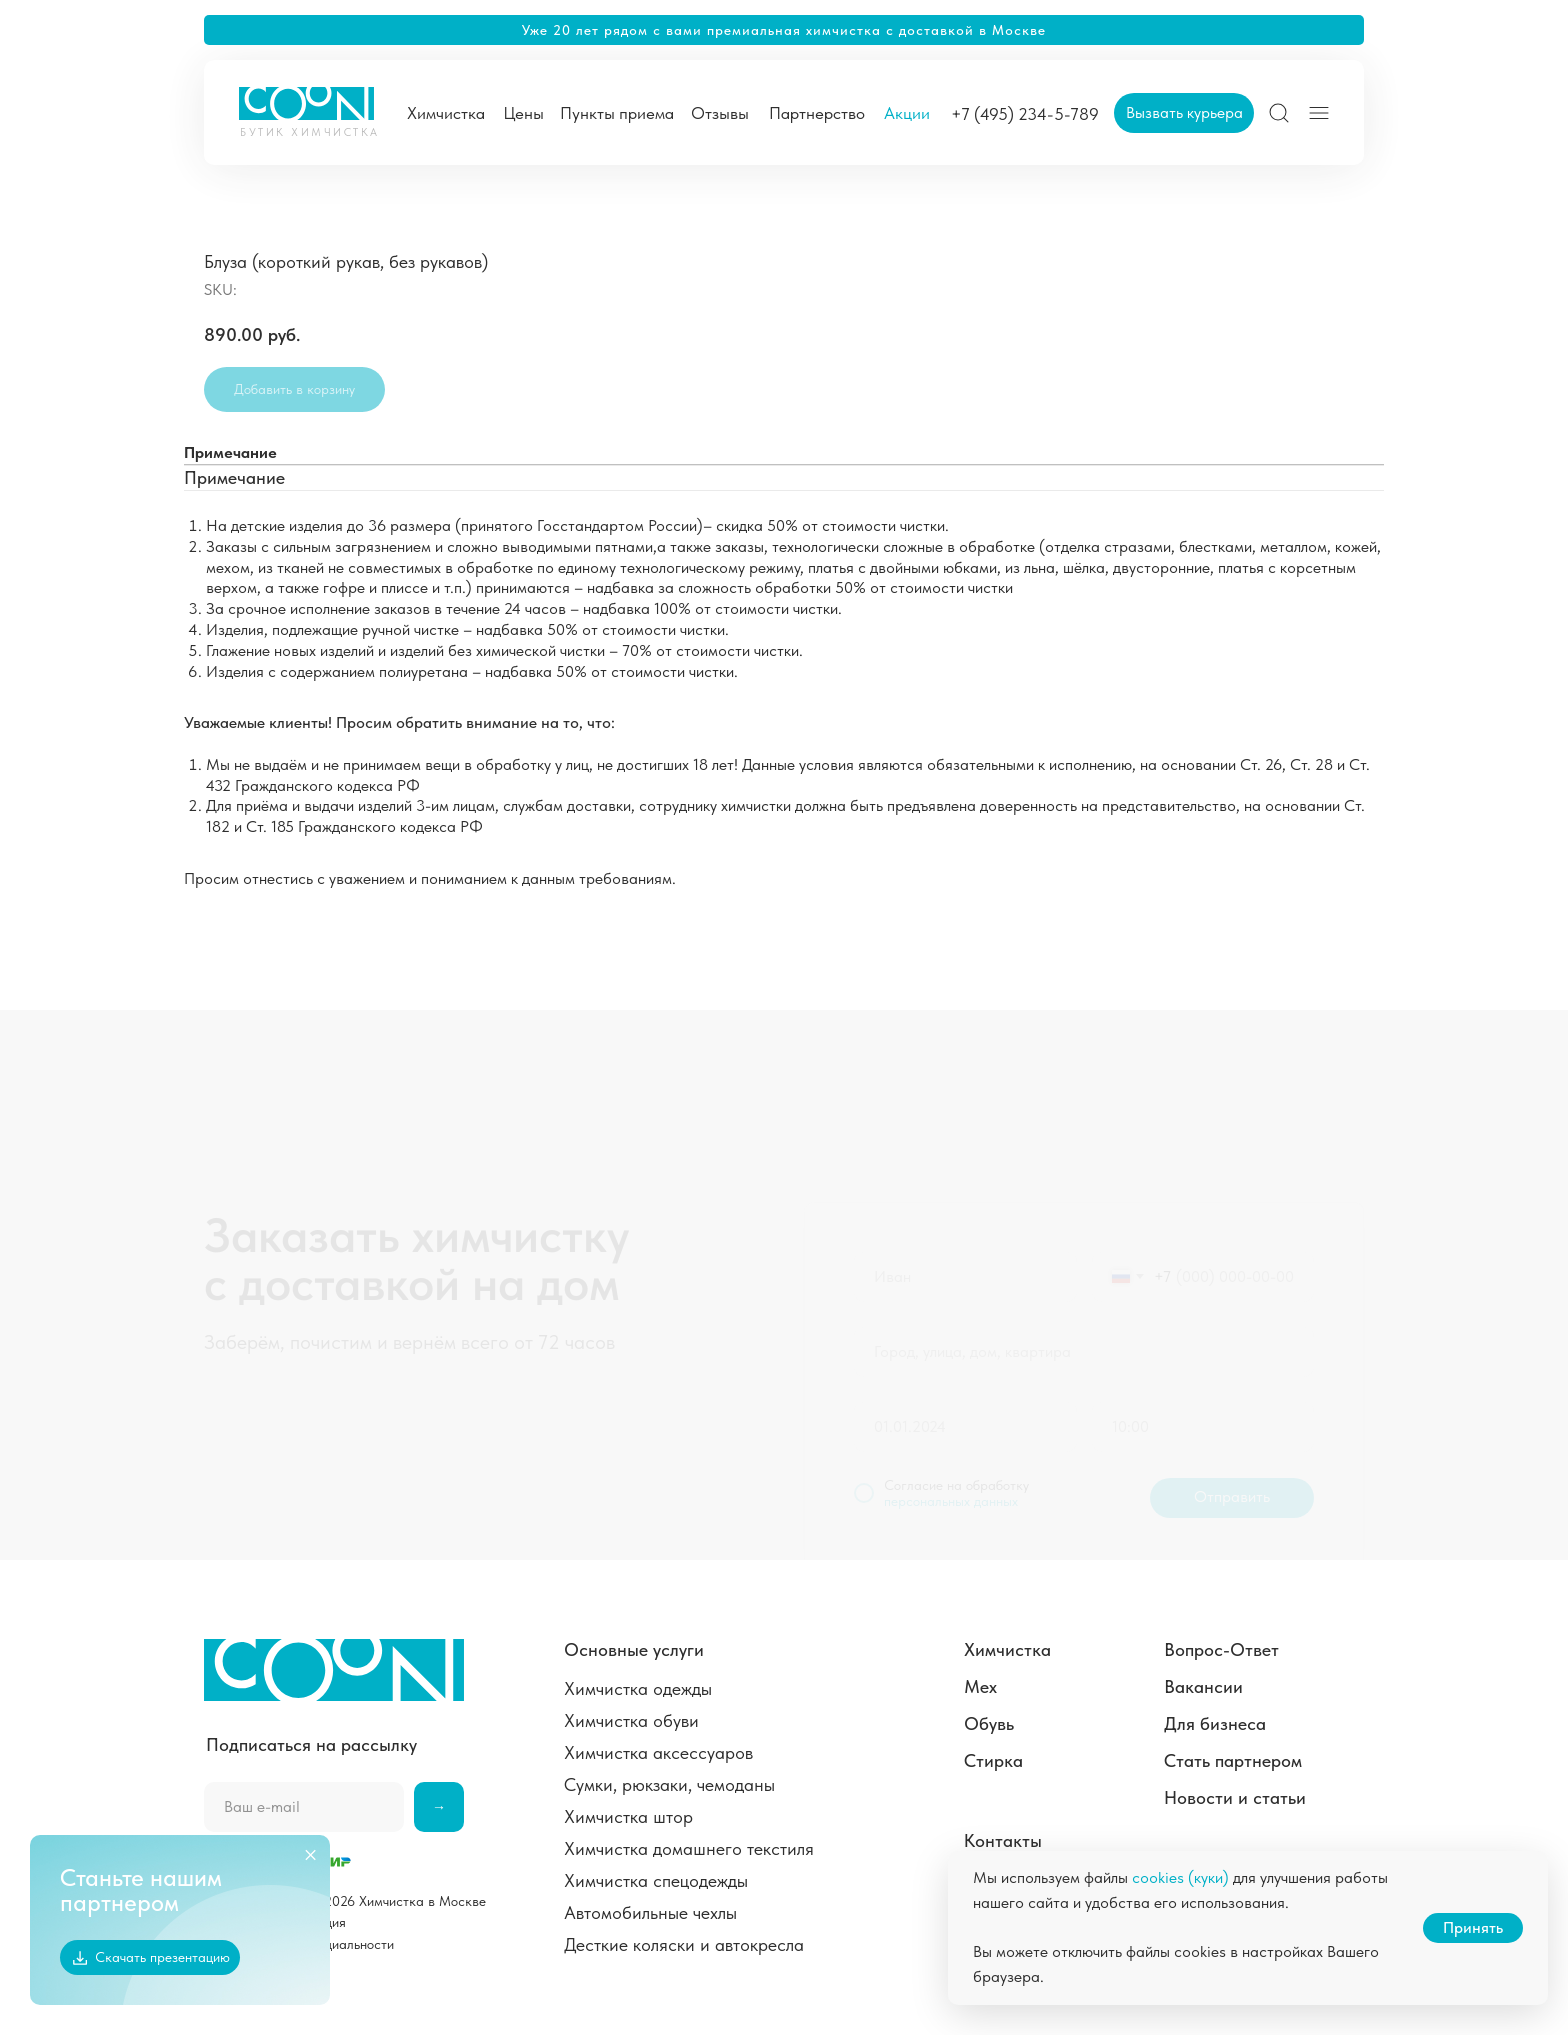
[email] (304, 1807)
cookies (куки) (1180, 1877)
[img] (1279, 113)
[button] (1184, 113)
